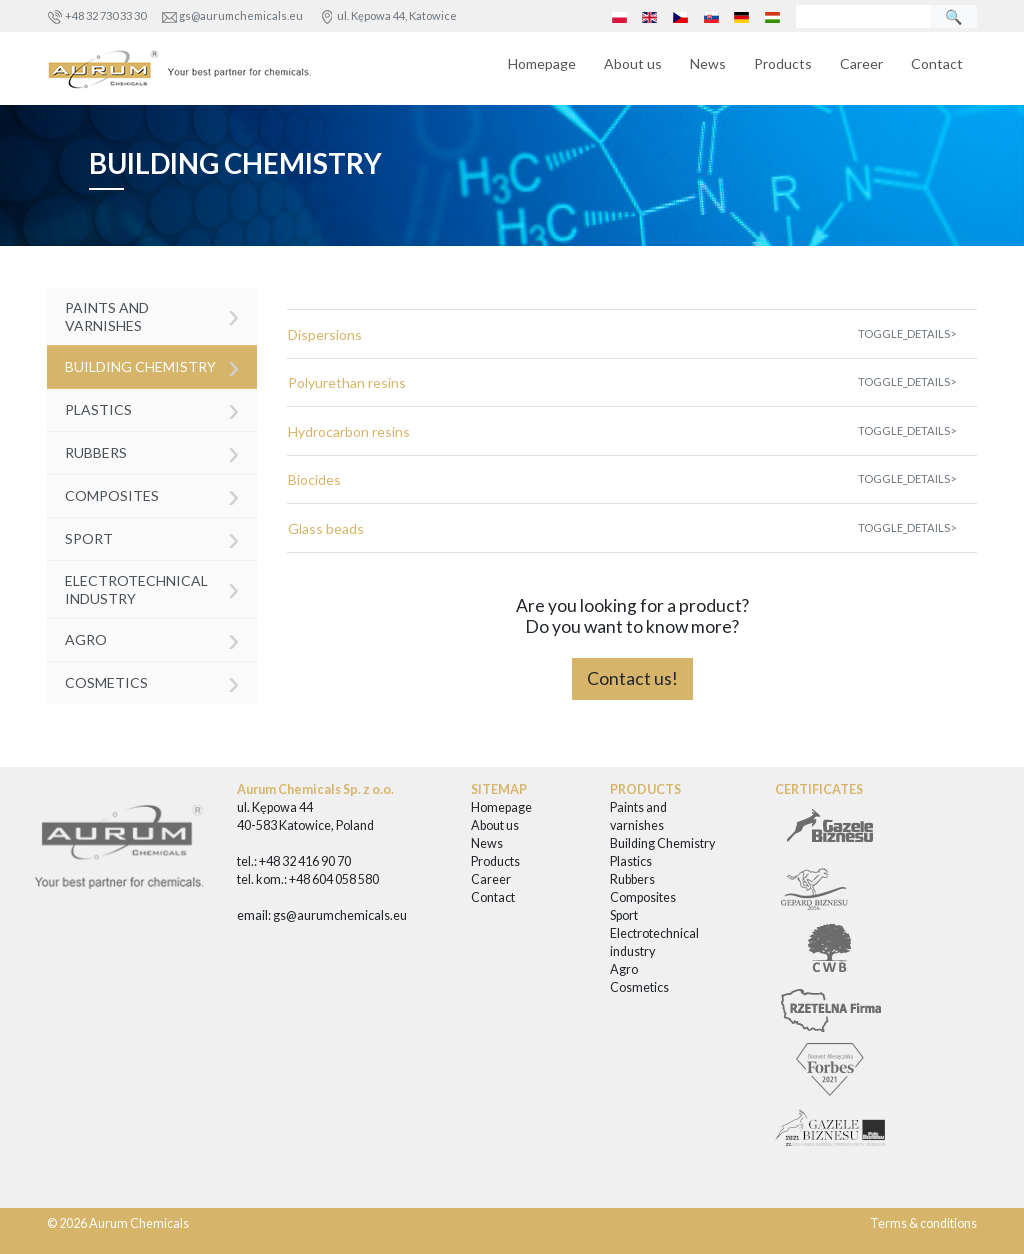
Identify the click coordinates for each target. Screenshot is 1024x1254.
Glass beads (326, 528)
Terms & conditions (923, 1223)
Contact (937, 63)
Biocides (314, 479)
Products (783, 63)
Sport (152, 537)
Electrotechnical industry (152, 587)
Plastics (152, 408)
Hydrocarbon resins (349, 431)
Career (861, 63)
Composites (152, 494)
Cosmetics (152, 681)
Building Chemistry (152, 365)
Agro (152, 638)
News (708, 63)
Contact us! (632, 678)
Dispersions (325, 334)
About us (633, 63)
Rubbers (152, 451)
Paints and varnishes (152, 314)
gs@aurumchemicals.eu (241, 15)
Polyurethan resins (347, 382)
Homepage (542, 63)
